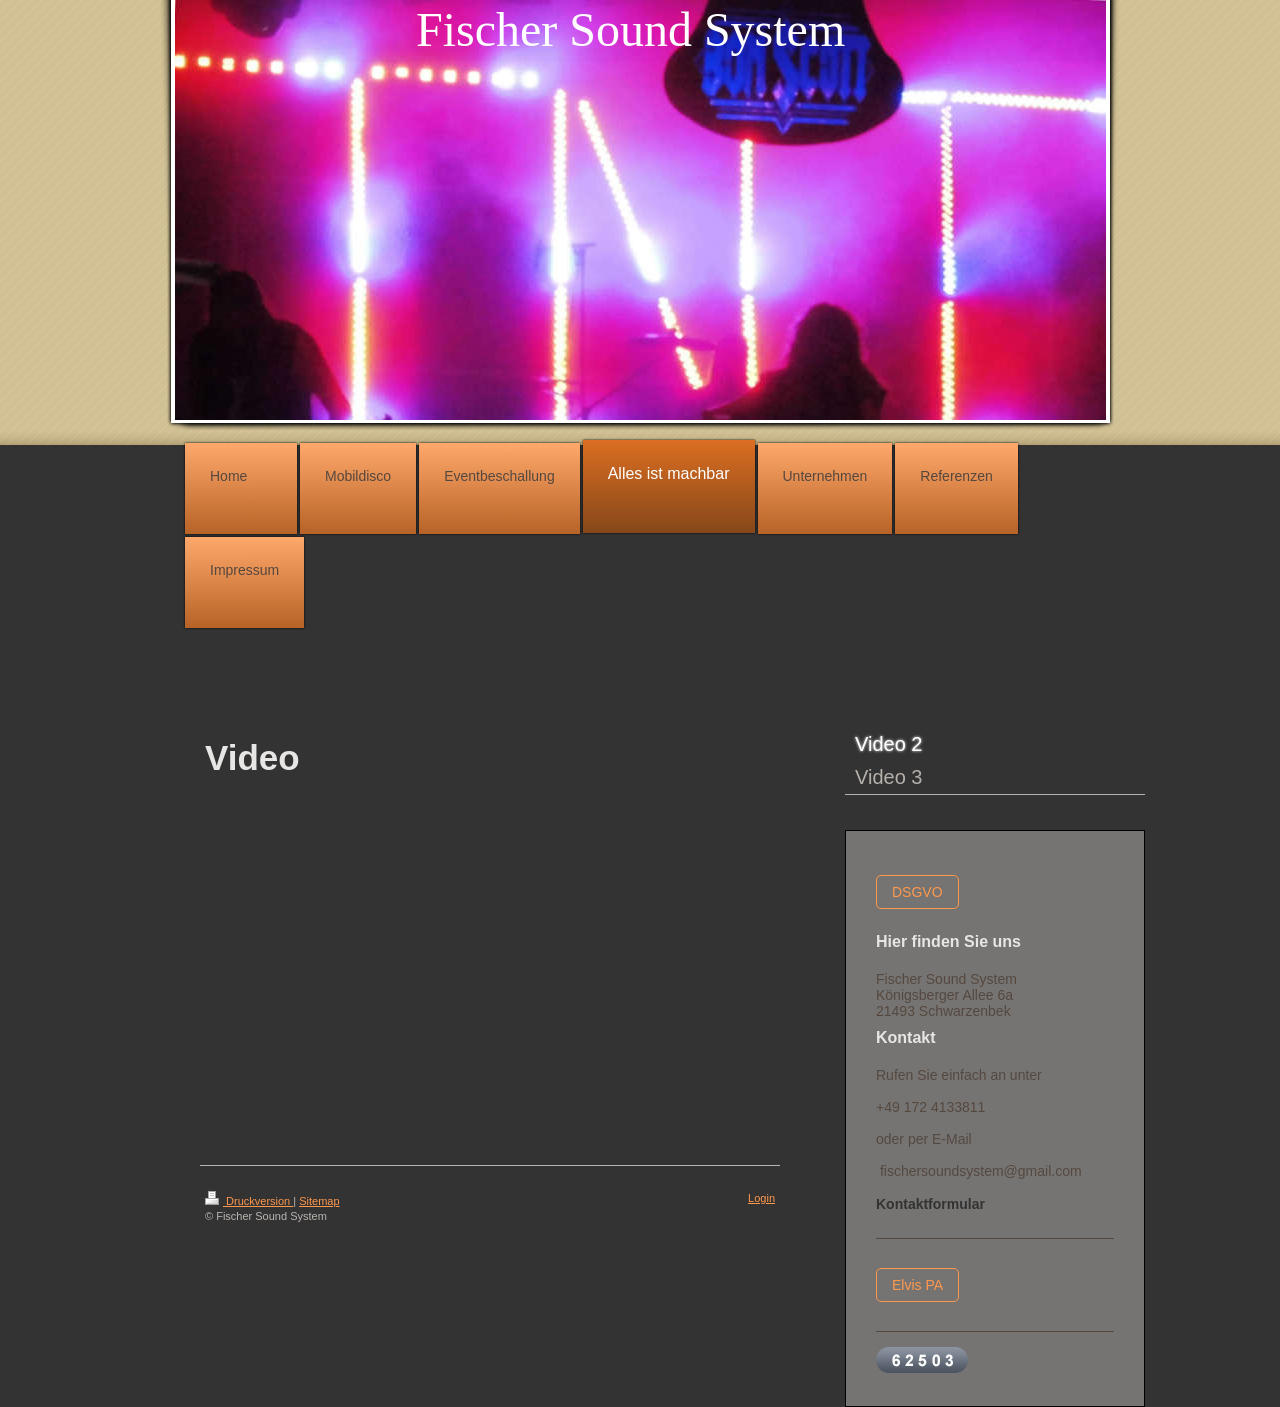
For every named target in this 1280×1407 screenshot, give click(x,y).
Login (761, 1198)
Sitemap (319, 1201)
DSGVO (917, 892)
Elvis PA (917, 1285)
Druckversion (249, 1201)
